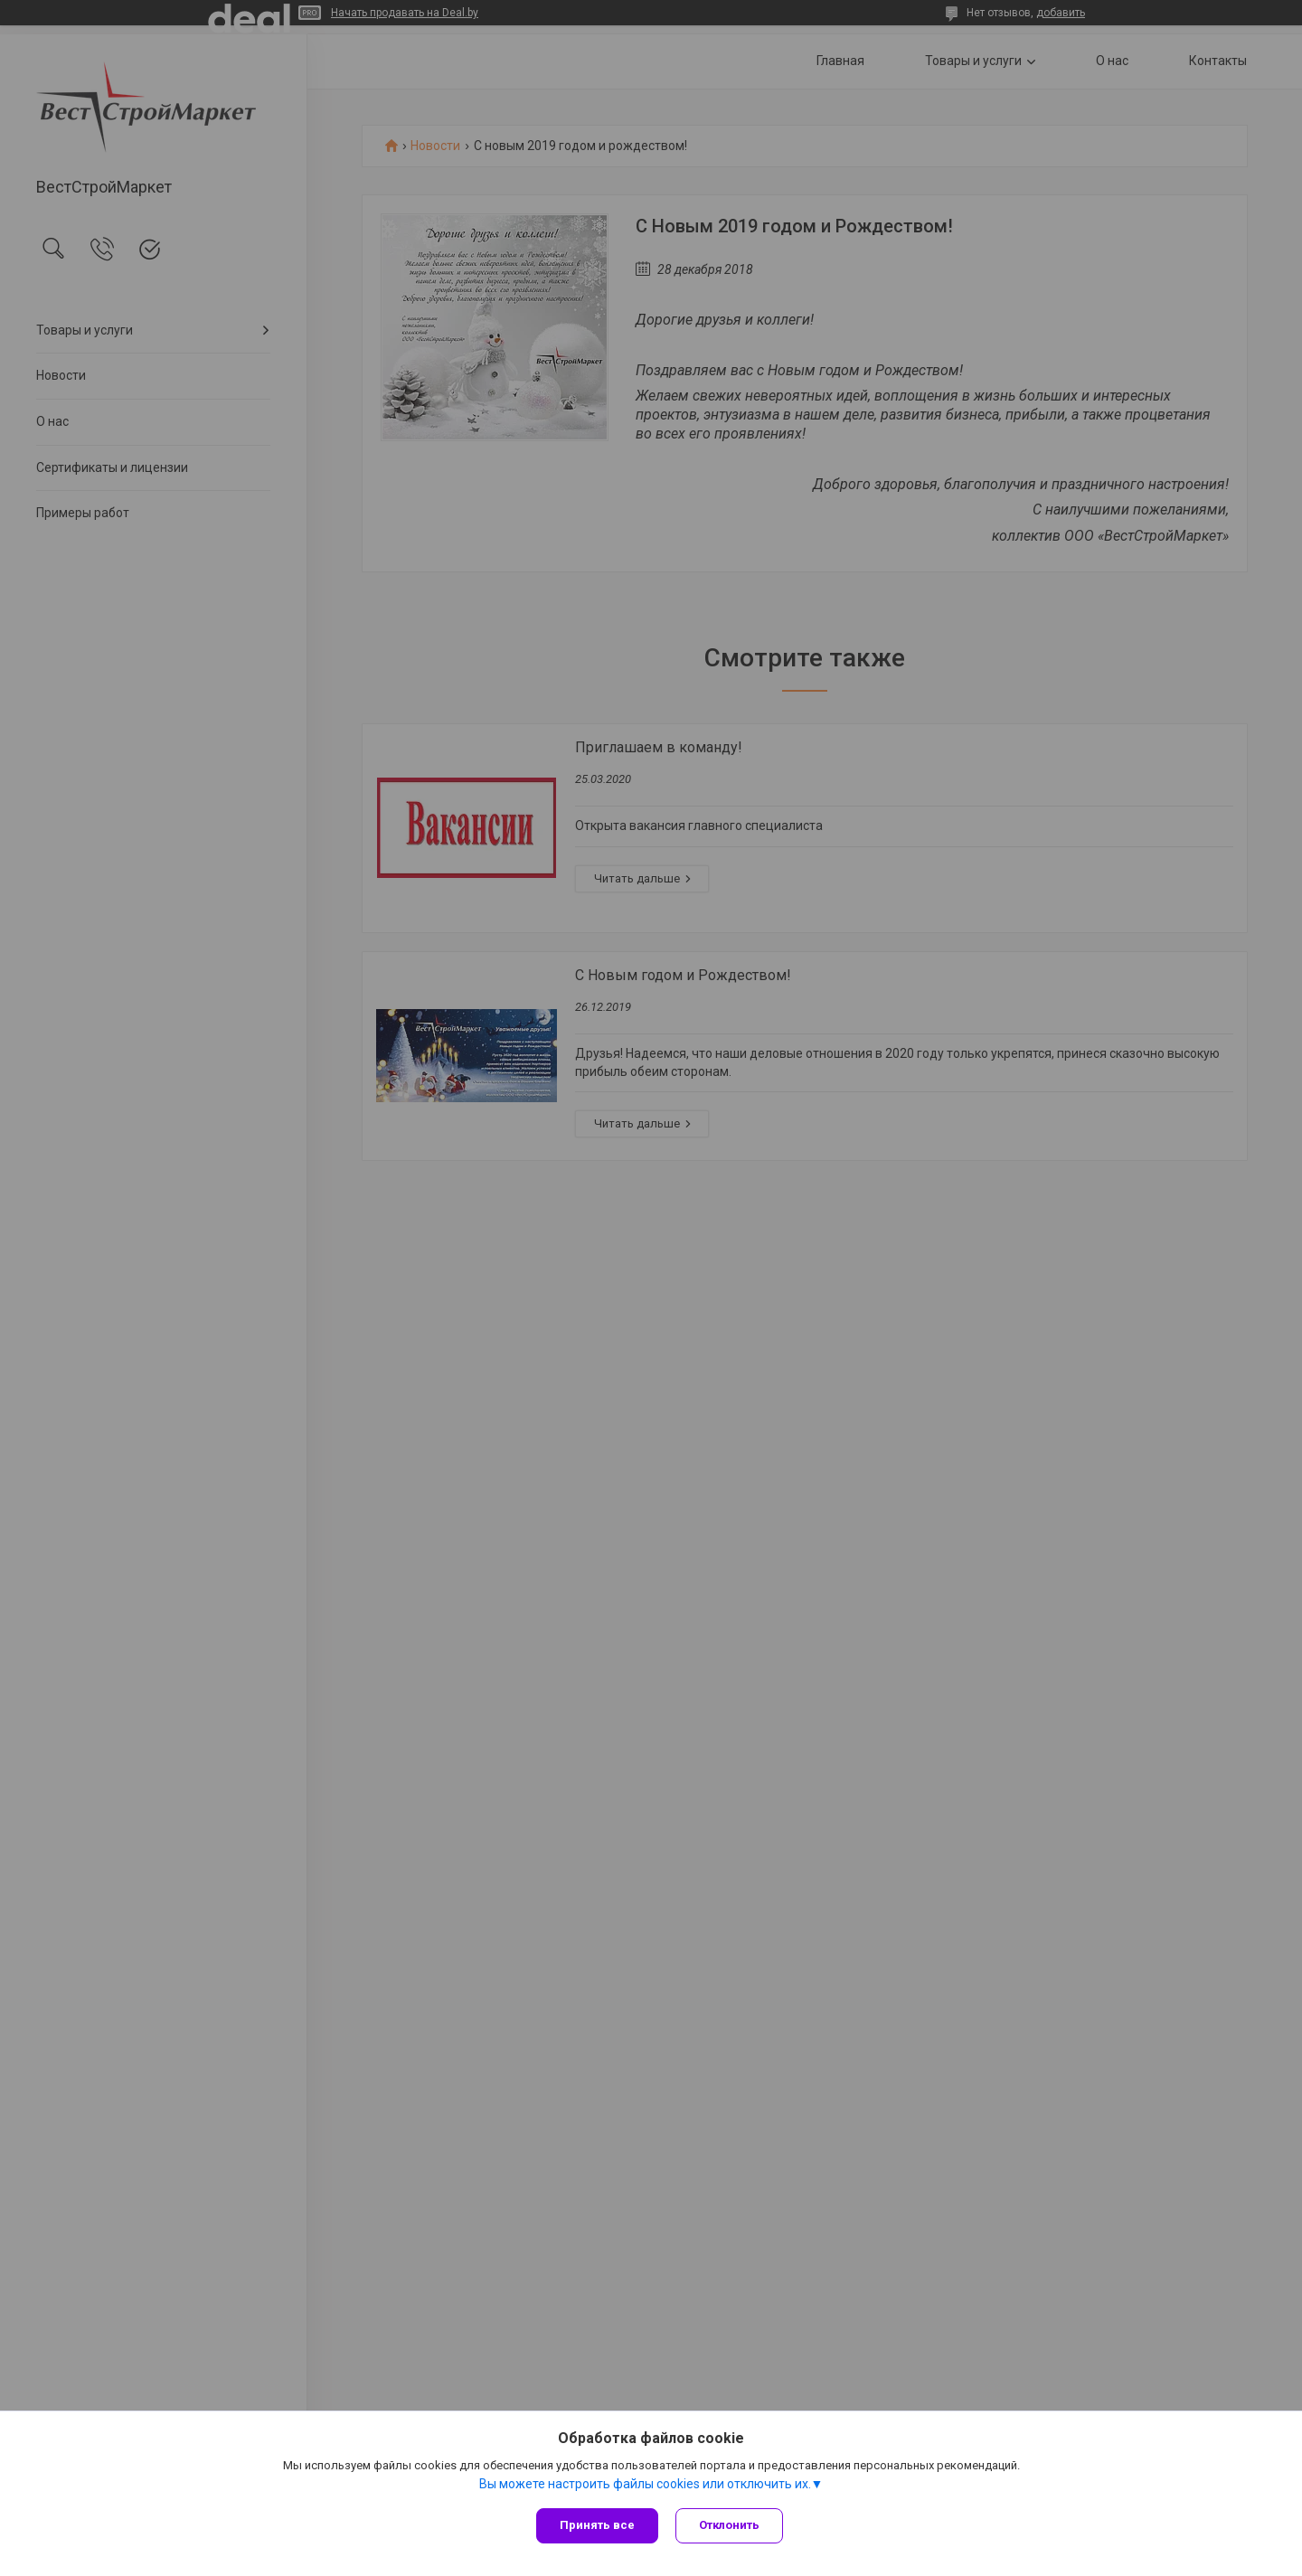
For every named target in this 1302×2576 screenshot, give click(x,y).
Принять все (597, 2525)
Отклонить (730, 2525)
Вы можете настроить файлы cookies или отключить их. (645, 2484)
